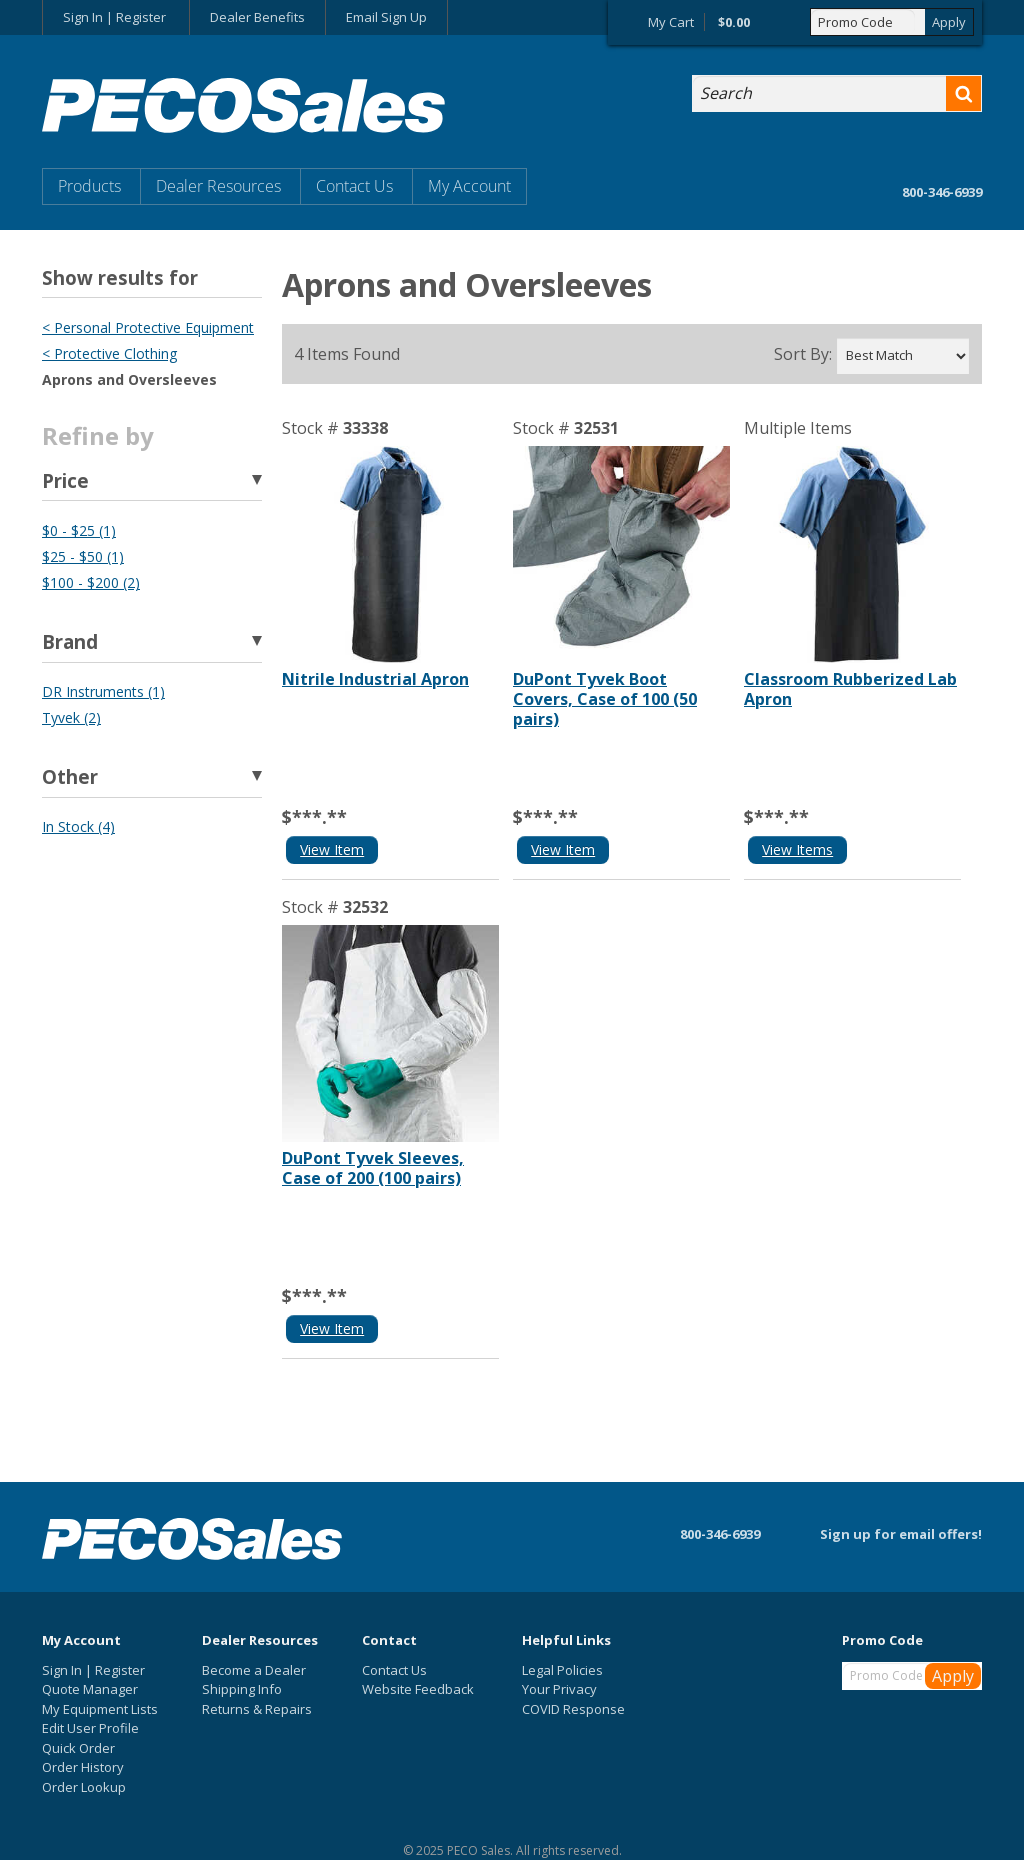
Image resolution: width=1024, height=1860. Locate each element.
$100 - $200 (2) (91, 582)
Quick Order (78, 1748)
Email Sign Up (386, 17)
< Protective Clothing (109, 353)
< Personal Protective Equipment (148, 327)
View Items (797, 849)
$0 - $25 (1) (79, 530)
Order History (83, 1767)
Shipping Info (242, 1689)
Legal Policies (562, 1670)
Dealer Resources (218, 186)
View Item (332, 849)
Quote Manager (90, 1689)
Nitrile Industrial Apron (375, 679)
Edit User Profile (90, 1728)
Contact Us (354, 186)
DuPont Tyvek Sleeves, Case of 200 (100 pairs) (373, 1168)
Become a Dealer (254, 1670)
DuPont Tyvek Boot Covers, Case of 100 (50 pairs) (605, 699)
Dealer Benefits (257, 17)
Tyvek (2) (71, 717)
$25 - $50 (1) (83, 556)
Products (89, 186)
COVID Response (573, 1709)
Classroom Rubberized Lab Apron (850, 689)
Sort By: (803, 354)
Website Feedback (418, 1689)
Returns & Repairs (257, 1709)
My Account (469, 186)
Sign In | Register (114, 17)
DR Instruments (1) (103, 691)
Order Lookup (84, 1787)
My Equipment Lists (100, 1709)
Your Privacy (559, 1689)
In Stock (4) (78, 826)
